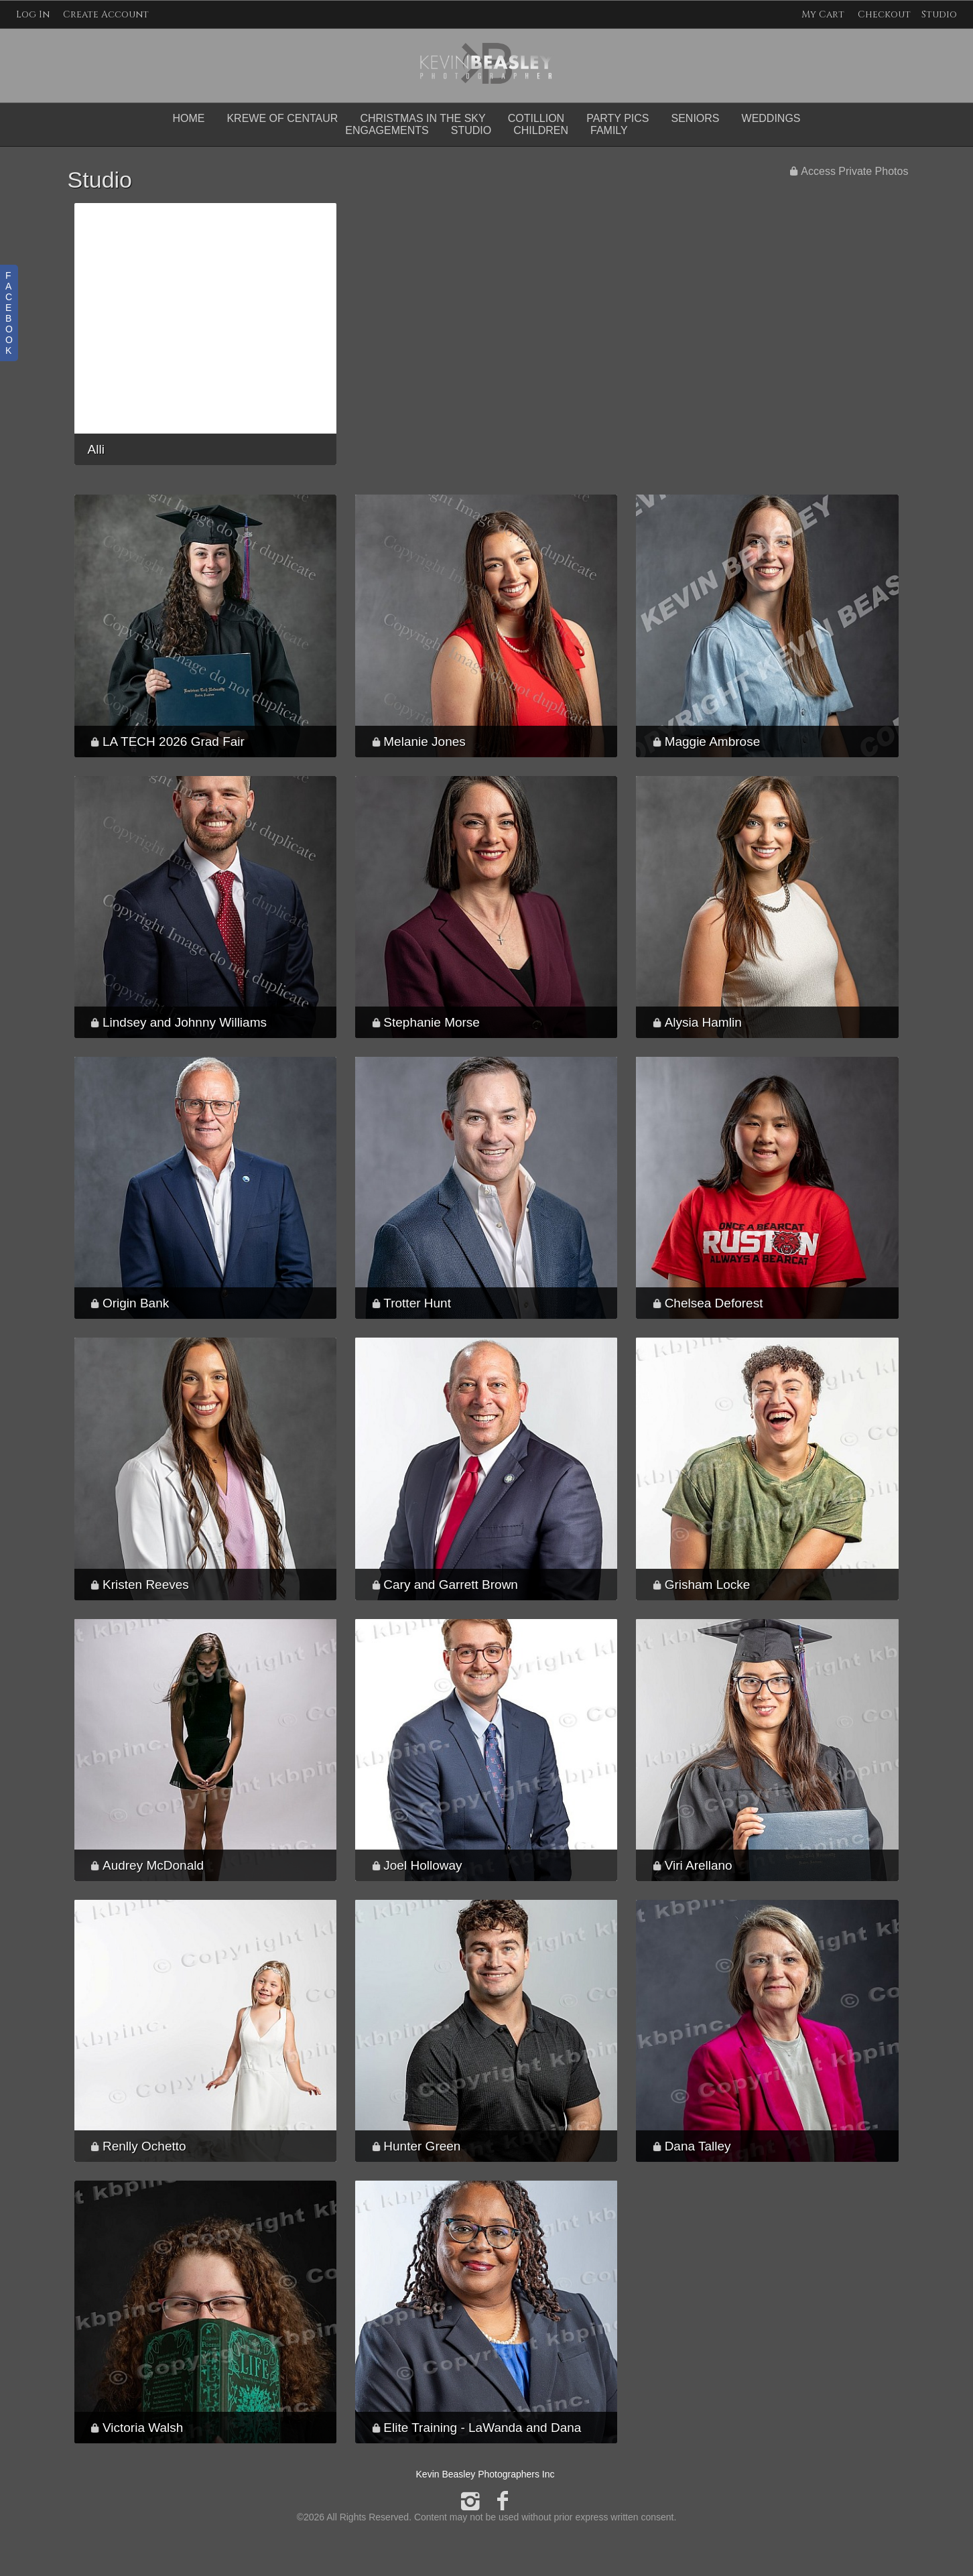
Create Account (106, 14)
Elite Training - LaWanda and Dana (482, 2428)
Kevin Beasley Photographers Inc (485, 2474)
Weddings (771, 118)
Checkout (884, 14)
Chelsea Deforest (714, 1303)
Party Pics (617, 118)
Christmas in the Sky (422, 118)
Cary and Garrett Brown (450, 1584)
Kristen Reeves (146, 1584)
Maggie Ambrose (713, 741)
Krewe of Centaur (282, 118)
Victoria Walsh (143, 2428)
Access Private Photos (854, 171)
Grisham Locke (708, 1584)
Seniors (695, 118)
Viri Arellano (698, 1865)
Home (188, 118)
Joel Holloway (422, 1865)
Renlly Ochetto (144, 2146)
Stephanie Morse (431, 1022)
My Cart (824, 14)
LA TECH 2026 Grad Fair (174, 741)
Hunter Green (421, 2146)
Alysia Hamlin (703, 1022)
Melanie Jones (424, 741)
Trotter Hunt (417, 1303)
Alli (96, 449)
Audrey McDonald (153, 1865)
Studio (939, 14)
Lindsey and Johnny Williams (185, 1022)
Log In (33, 14)
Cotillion (536, 118)
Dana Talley (698, 2146)
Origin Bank (136, 1303)
